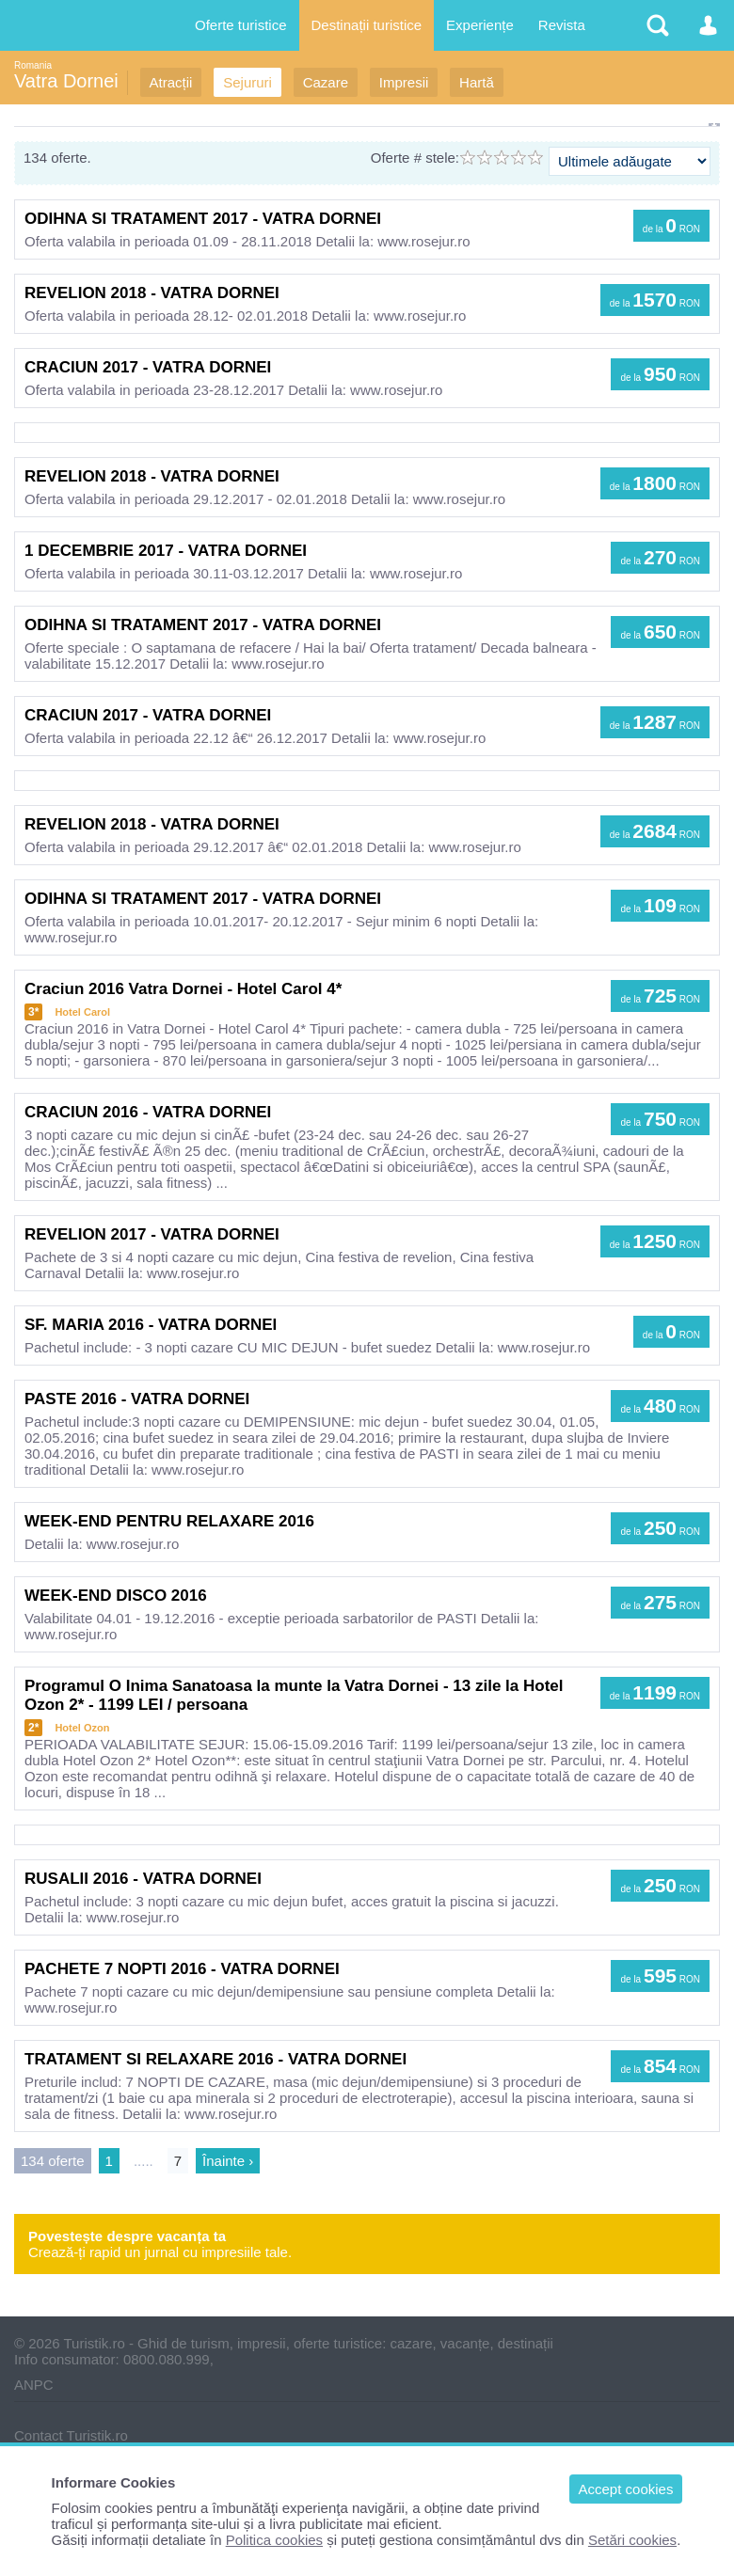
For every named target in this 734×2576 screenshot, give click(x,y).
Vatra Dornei (66, 81)
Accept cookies (626, 2489)
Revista (561, 25)
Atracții (171, 82)
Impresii (404, 82)
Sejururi (247, 82)
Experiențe (480, 25)
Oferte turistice (241, 25)
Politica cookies (274, 2540)
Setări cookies (632, 2540)
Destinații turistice (367, 25)
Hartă (476, 82)
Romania (33, 65)
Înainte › (227, 2161)
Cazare (325, 82)
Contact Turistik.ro (71, 2435)
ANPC (34, 2385)
